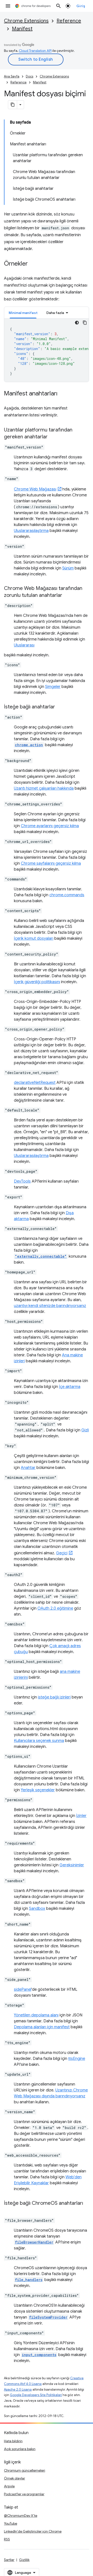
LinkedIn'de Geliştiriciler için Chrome (33, 2531)
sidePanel (22, 1989)
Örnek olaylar (14, 2478)
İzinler (81, 1815)
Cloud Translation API (35, 50)
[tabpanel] (46, 350)
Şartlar (9, 2560)
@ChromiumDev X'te (20, 2515)
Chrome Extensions (26, 21)
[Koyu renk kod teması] (77, 323)
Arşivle (9, 2486)
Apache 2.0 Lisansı (18, 2389)
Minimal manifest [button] (23, 313)
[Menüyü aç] (8, 6)
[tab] (23, 312)
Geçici (61, 1553)
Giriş (80, 6)
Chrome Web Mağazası (35, 489)
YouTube (10, 2523)
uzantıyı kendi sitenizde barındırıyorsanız (50, 1305)
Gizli (85, 1430)
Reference (69, 21)
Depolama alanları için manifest (42, 2027)
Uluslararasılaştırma (31, 530)
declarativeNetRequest (35, 1082)
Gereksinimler (72, 1865)
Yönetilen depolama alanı (36, 2015)
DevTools (22, 1181)
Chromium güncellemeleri (24, 2470)
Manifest (22, 29)
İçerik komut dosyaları (33, 938)
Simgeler (53, 686)
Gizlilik (24, 2560)
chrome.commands (66, 895)
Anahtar (28, 1467)
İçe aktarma (69, 1386)
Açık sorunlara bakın (19, 2449)
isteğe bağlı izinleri (54, 1697)
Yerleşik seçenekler (38, 1790)
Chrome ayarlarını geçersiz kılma (50, 825)
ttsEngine (76, 2058)
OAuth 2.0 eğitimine (55, 1608)
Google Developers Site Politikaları (36, 2395)
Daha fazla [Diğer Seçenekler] (55, 313)
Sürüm (68, 568)
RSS (7, 2539)
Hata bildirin (13, 2441)
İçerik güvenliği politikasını (37, 981)
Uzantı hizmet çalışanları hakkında (44, 788)
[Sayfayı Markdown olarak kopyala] (12, 104)
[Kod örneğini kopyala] (85, 323)
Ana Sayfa (11, 76)
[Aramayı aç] (59, 6)
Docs (29, 76)
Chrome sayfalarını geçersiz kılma (51, 863)
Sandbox (37, 1908)
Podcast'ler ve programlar (24, 2494)
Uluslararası (24, 645)
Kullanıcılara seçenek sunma (39, 1740)
